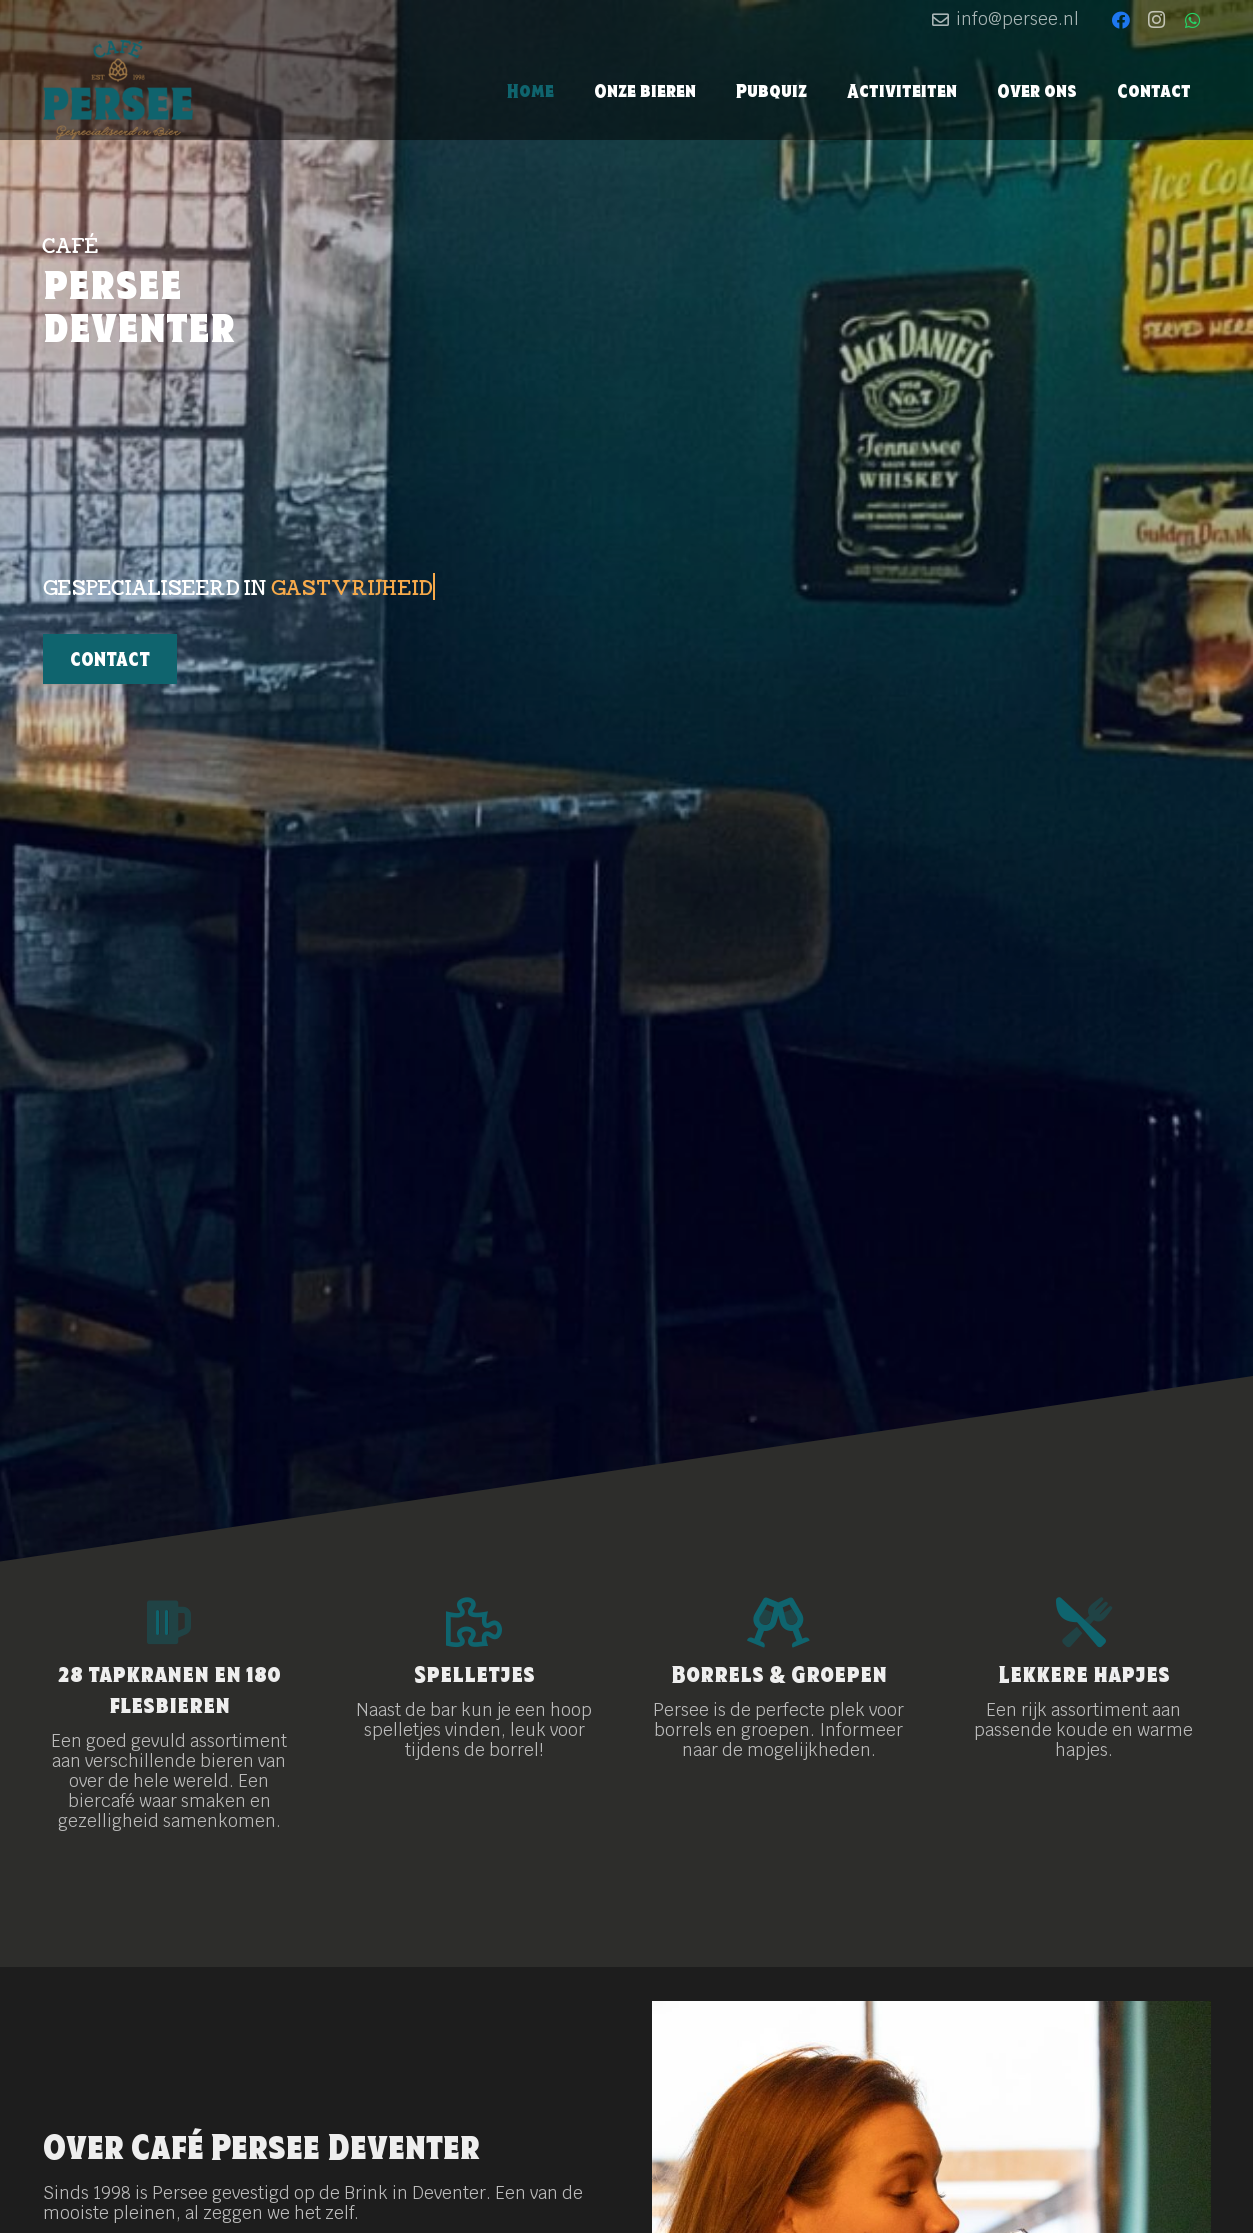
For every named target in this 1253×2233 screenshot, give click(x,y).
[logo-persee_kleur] (118, 90)
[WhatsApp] (1193, 20)
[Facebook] (1121, 20)
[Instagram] (1157, 20)
